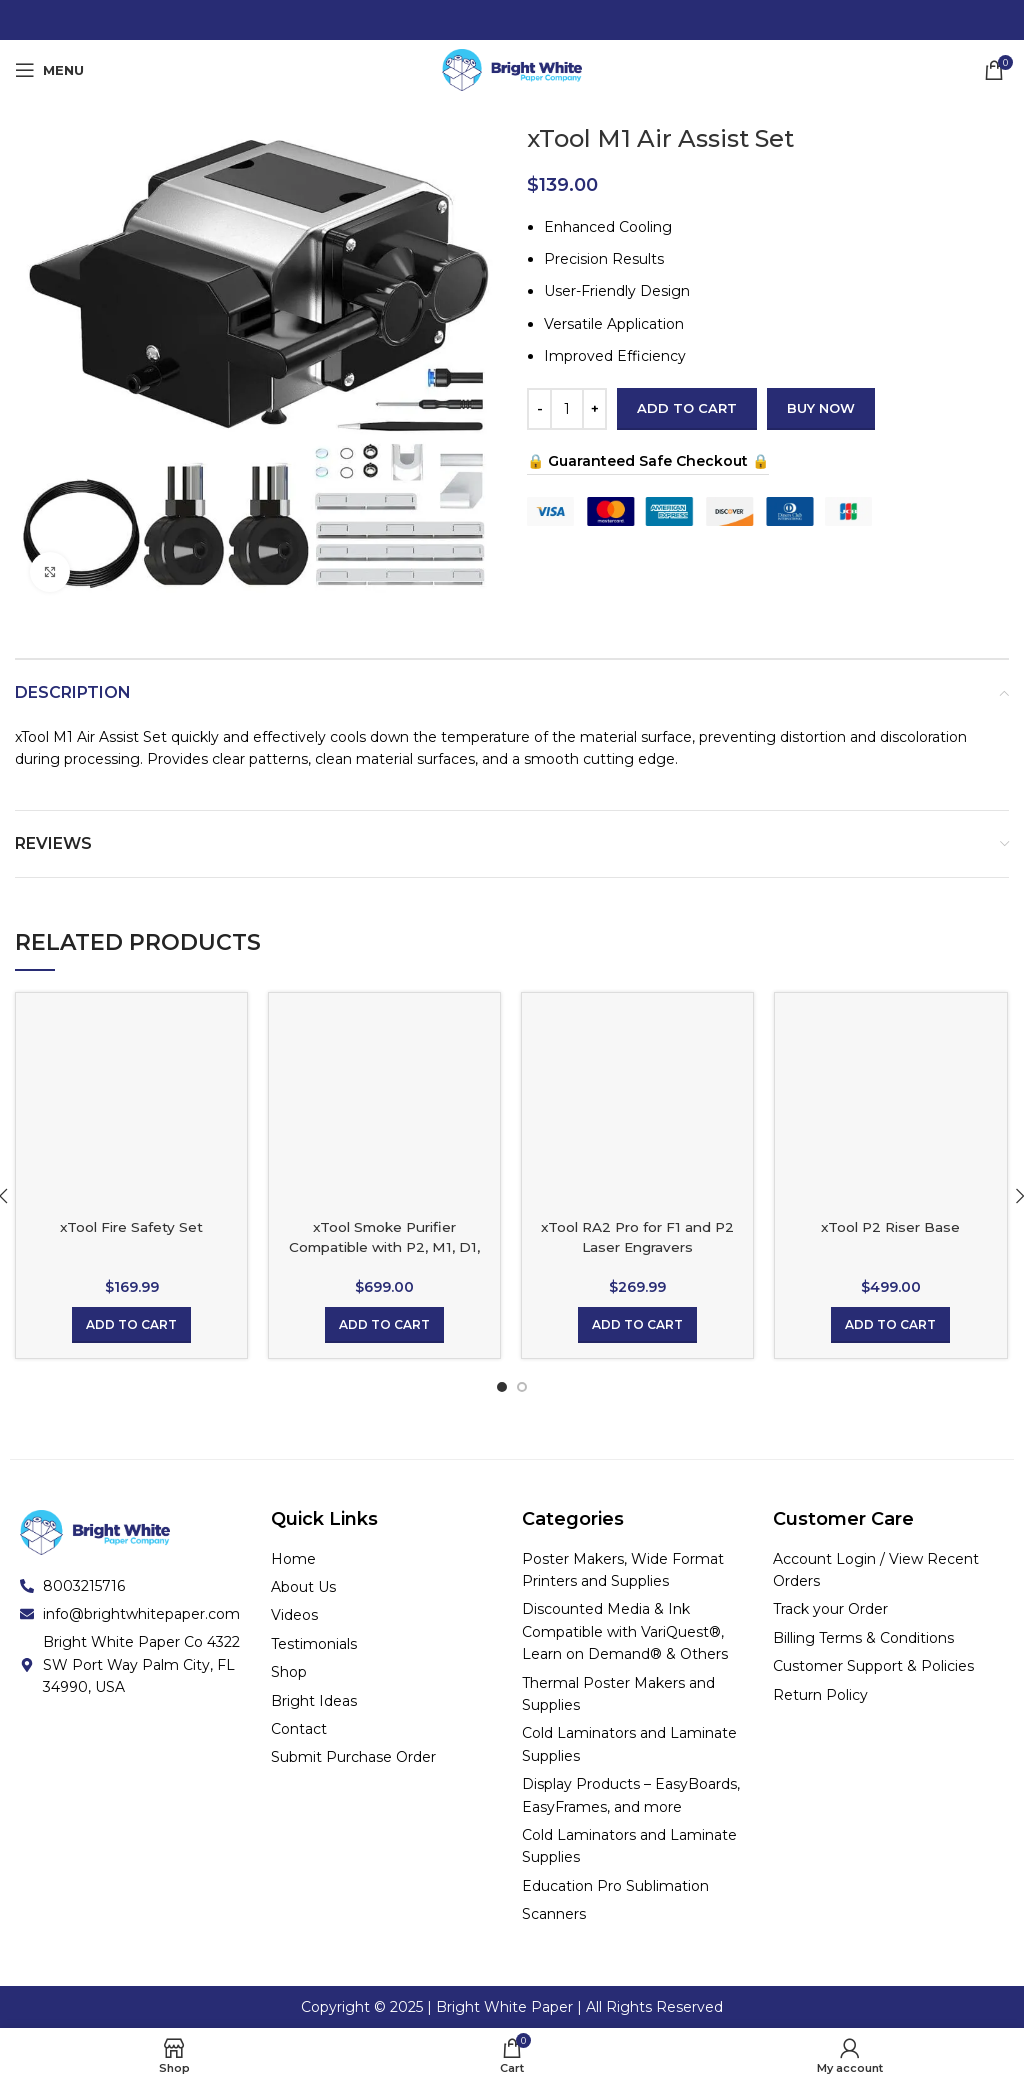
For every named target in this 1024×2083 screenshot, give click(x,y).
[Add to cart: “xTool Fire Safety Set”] (131, 1325)
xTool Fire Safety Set (132, 1227)
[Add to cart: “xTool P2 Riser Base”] (890, 1325)
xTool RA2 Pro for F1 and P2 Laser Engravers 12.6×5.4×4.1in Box (638, 1246)
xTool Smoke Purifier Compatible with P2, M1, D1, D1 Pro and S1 (385, 1246)
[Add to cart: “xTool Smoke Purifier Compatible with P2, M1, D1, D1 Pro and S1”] (384, 1325)
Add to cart (687, 408)
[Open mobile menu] (49, 70)
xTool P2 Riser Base (891, 1227)
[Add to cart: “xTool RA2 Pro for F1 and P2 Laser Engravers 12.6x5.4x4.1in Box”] (637, 1325)
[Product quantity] (567, 409)
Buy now (821, 408)
